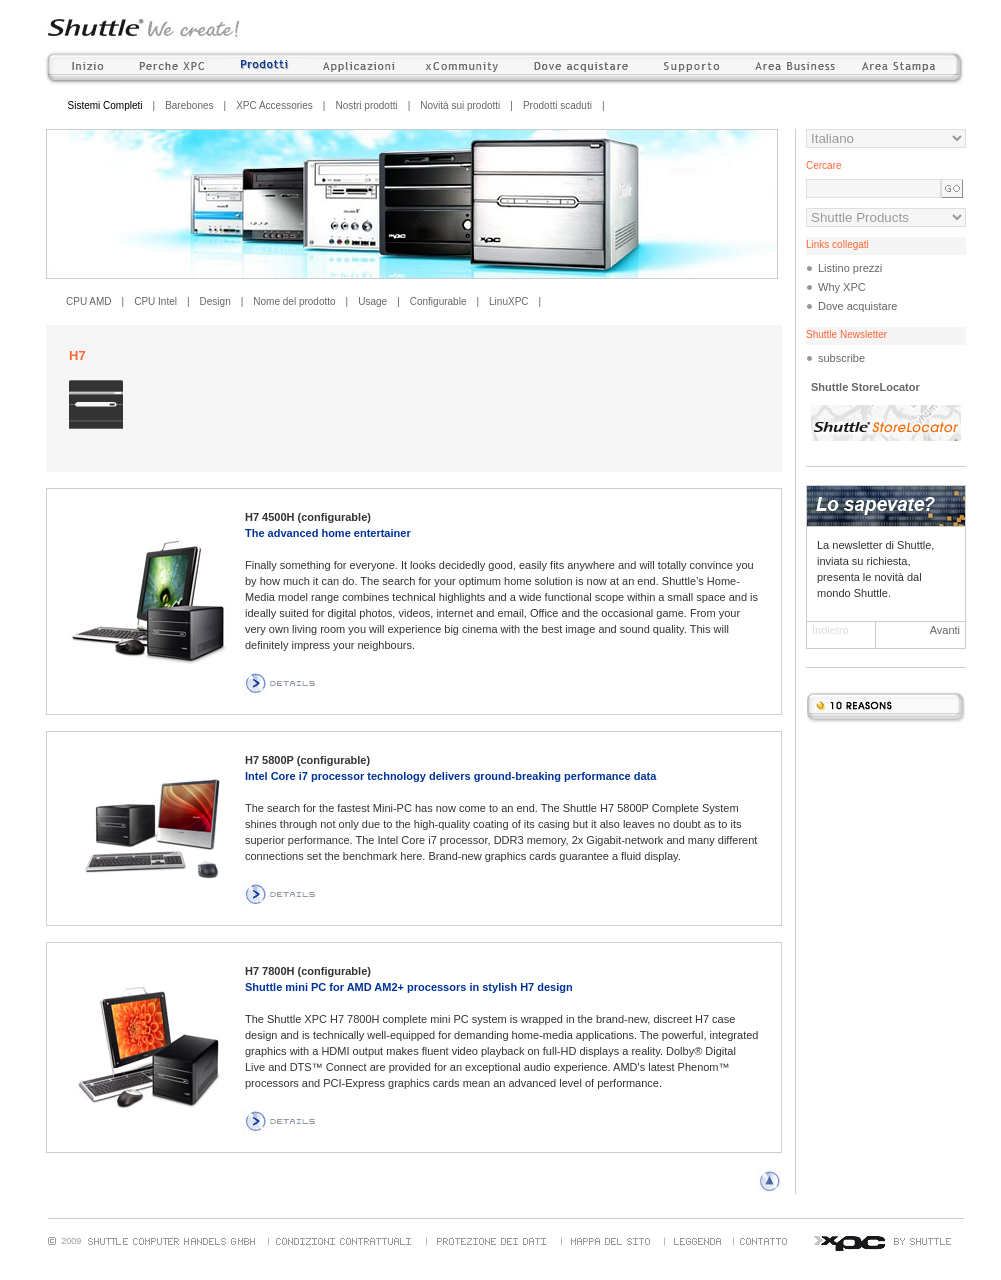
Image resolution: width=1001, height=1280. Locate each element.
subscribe (841, 358)
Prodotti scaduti (557, 105)
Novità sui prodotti (460, 105)
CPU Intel (155, 301)
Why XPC (842, 287)
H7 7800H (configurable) (308, 971)
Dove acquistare (858, 306)
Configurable (438, 301)
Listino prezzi (850, 268)
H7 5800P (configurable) (307, 760)
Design (215, 301)
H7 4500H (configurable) (308, 517)
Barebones (189, 105)
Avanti (945, 630)
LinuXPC (508, 301)
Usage (372, 301)
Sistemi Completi (105, 105)
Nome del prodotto (294, 301)
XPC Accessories (274, 105)
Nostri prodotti (366, 105)
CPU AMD (89, 301)
